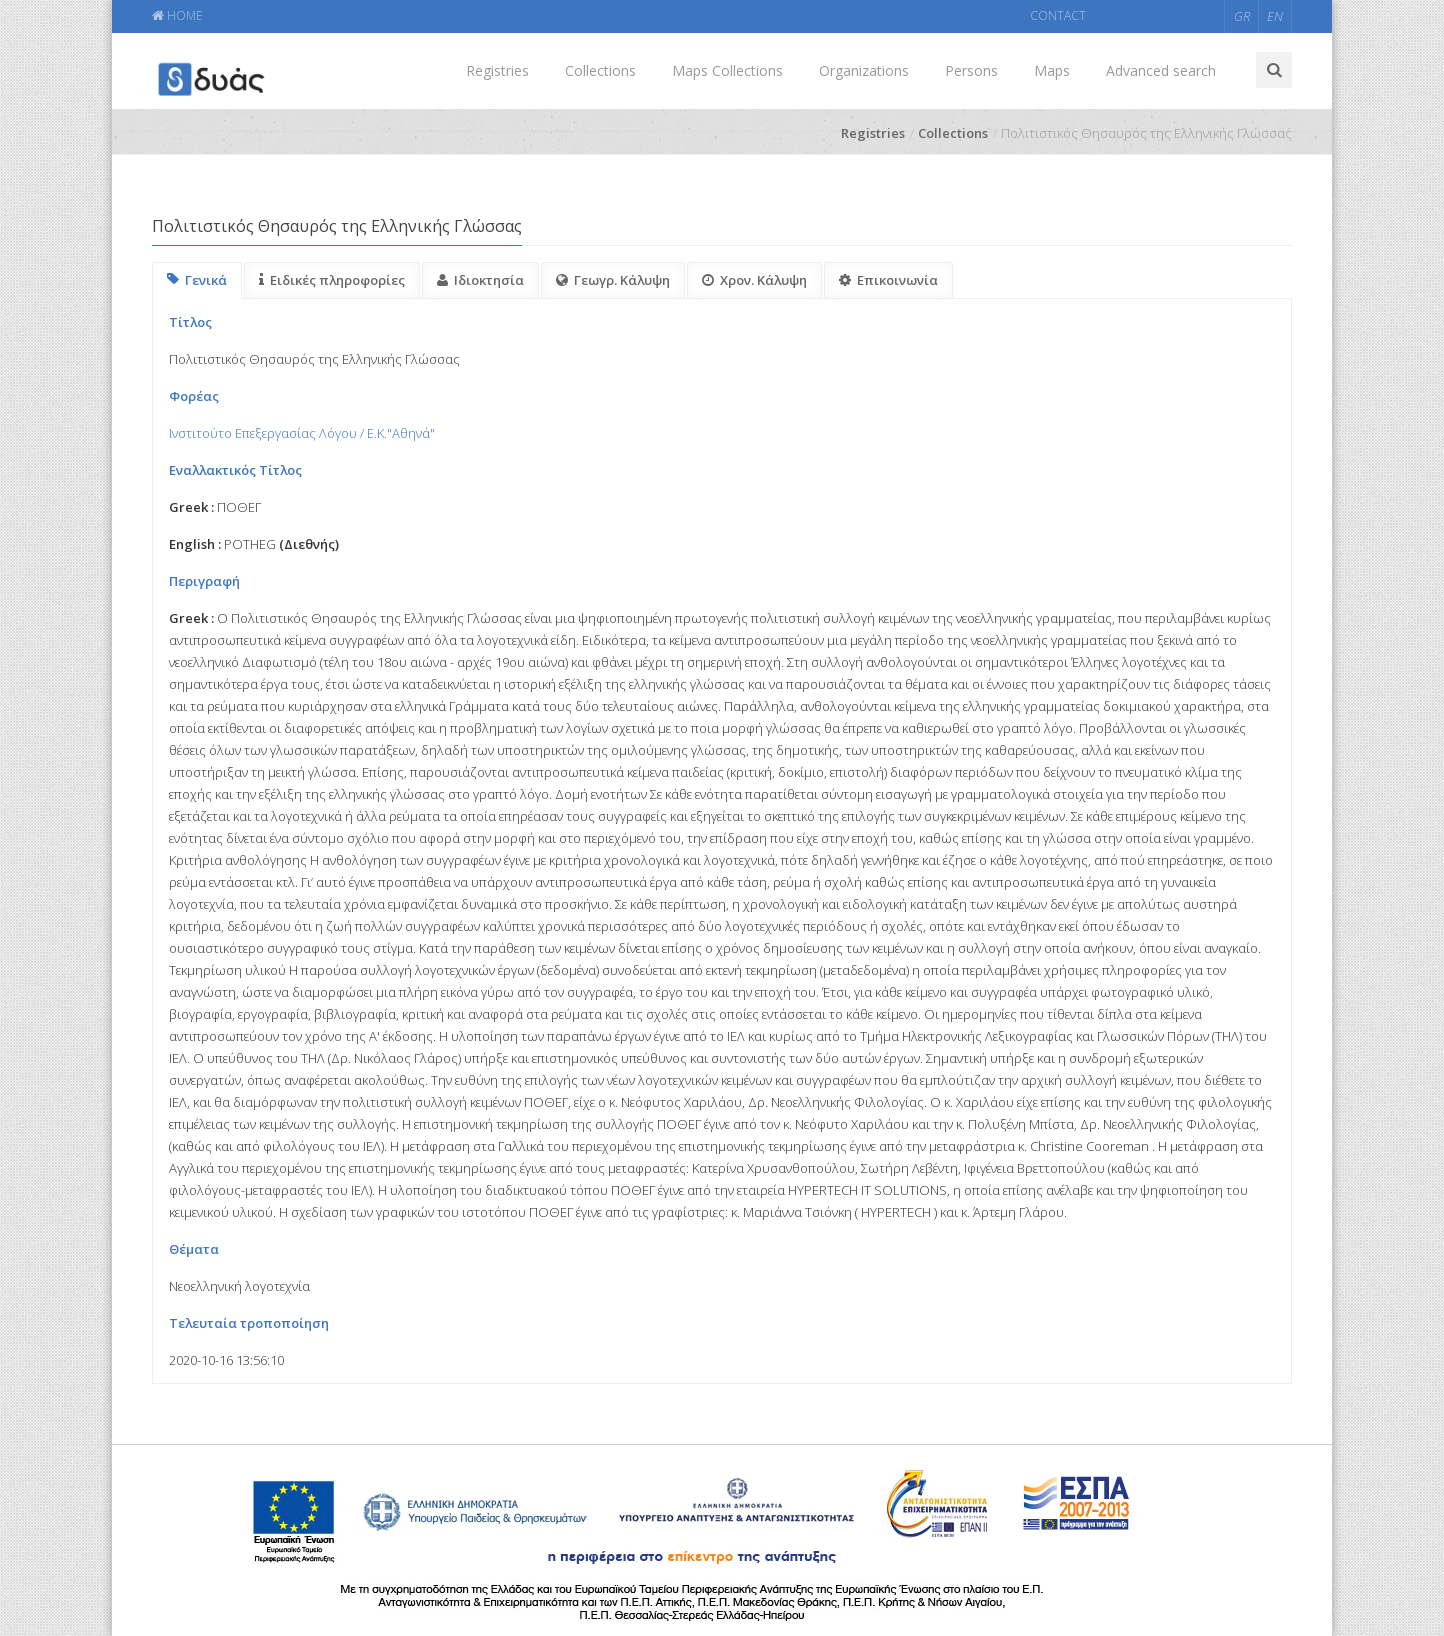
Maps (1052, 70)
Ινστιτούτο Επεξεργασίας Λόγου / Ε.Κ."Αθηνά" (302, 433)
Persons (971, 70)
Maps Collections (727, 70)
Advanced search (1161, 70)
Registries (497, 70)
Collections (600, 70)
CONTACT (1058, 15)
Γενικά (197, 280)
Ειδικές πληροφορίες (332, 280)
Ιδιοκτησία (480, 280)
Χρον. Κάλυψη (754, 280)
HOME (177, 15)
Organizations (864, 70)
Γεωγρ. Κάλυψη (613, 280)
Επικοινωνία (888, 280)
